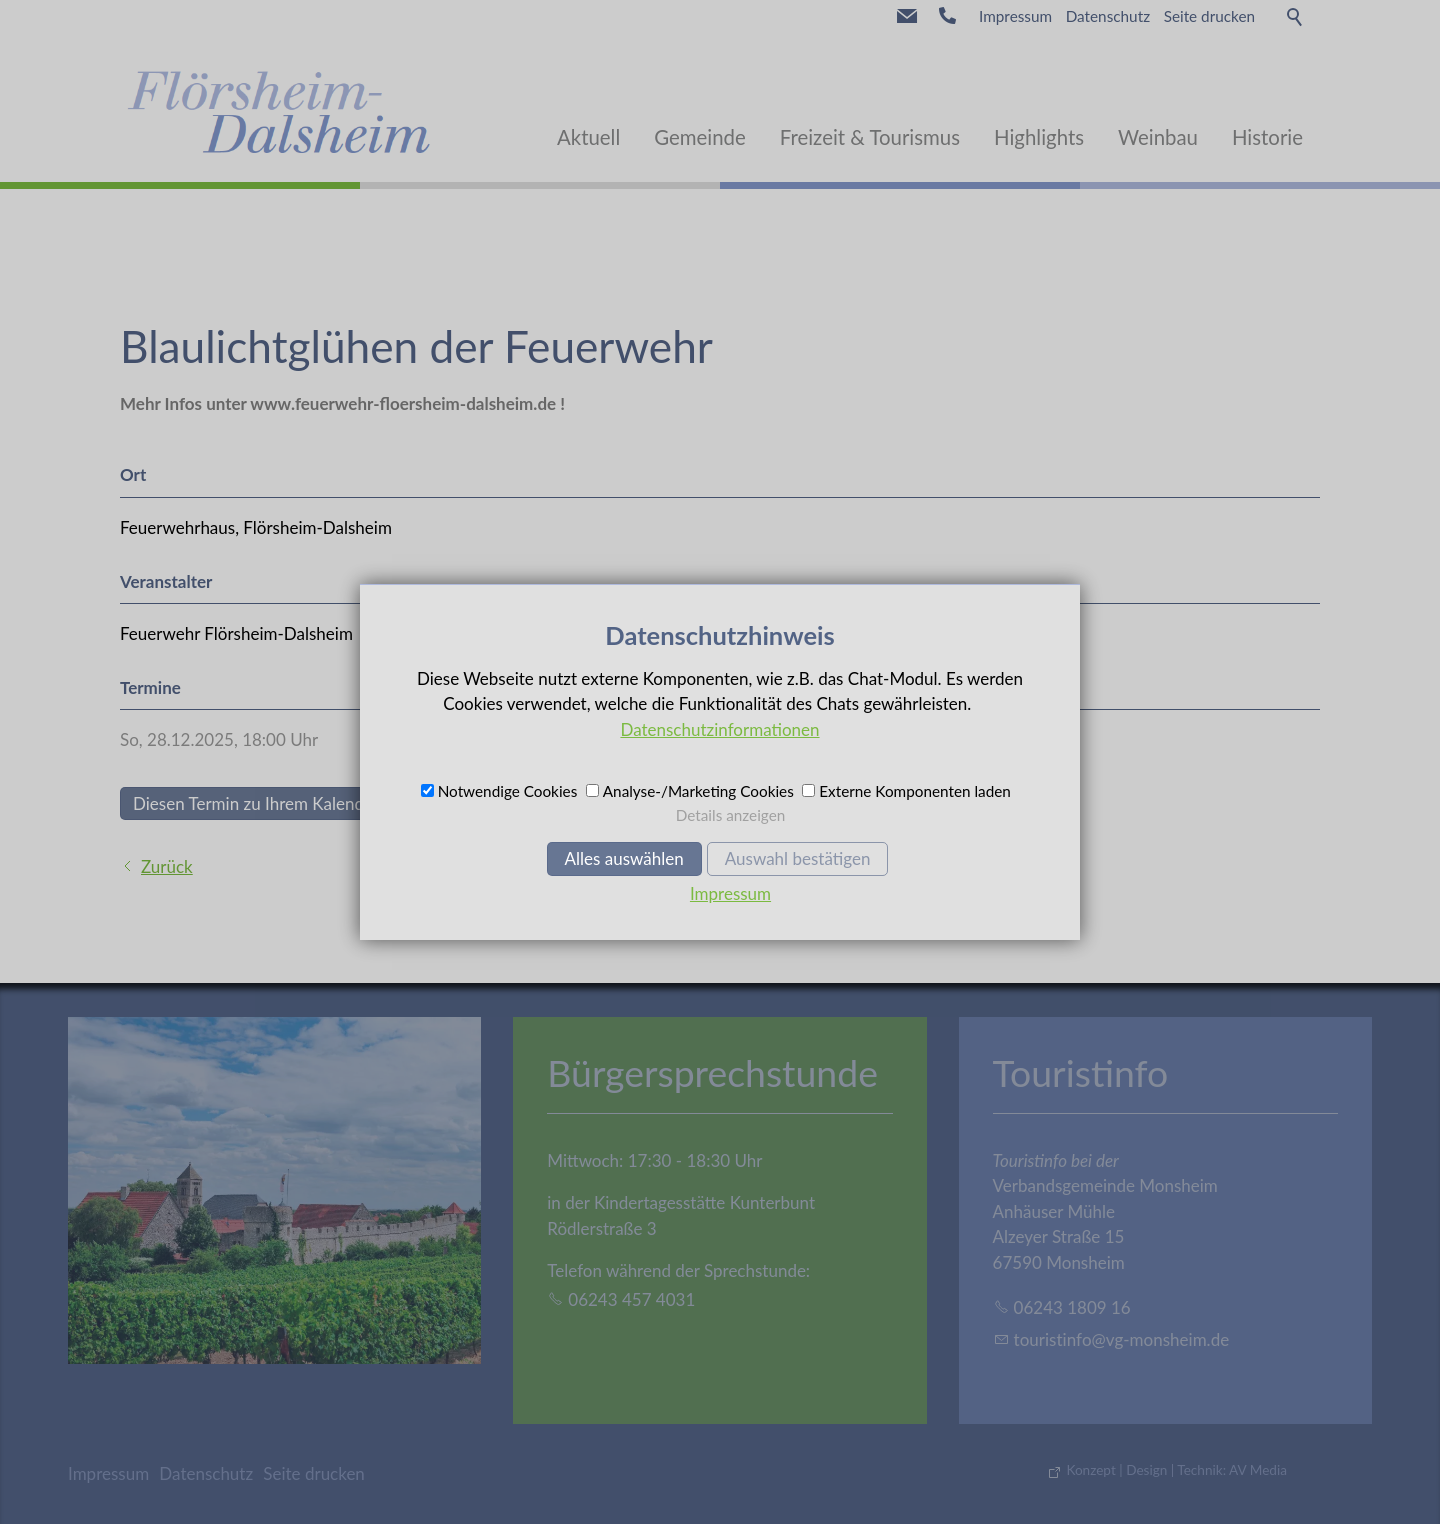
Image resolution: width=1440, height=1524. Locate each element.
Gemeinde (700, 137)
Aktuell (588, 137)
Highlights (1039, 137)
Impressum (1015, 16)
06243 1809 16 (1072, 1307)
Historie (1267, 137)
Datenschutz (1108, 16)
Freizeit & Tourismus (870, 137)
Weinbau (1158, 137)
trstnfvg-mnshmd (1122, 1339)
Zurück (167, 866)
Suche (1296, 16)
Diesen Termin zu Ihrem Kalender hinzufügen (299, 803)
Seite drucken (1209, 16)
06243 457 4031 (631, 1299)
